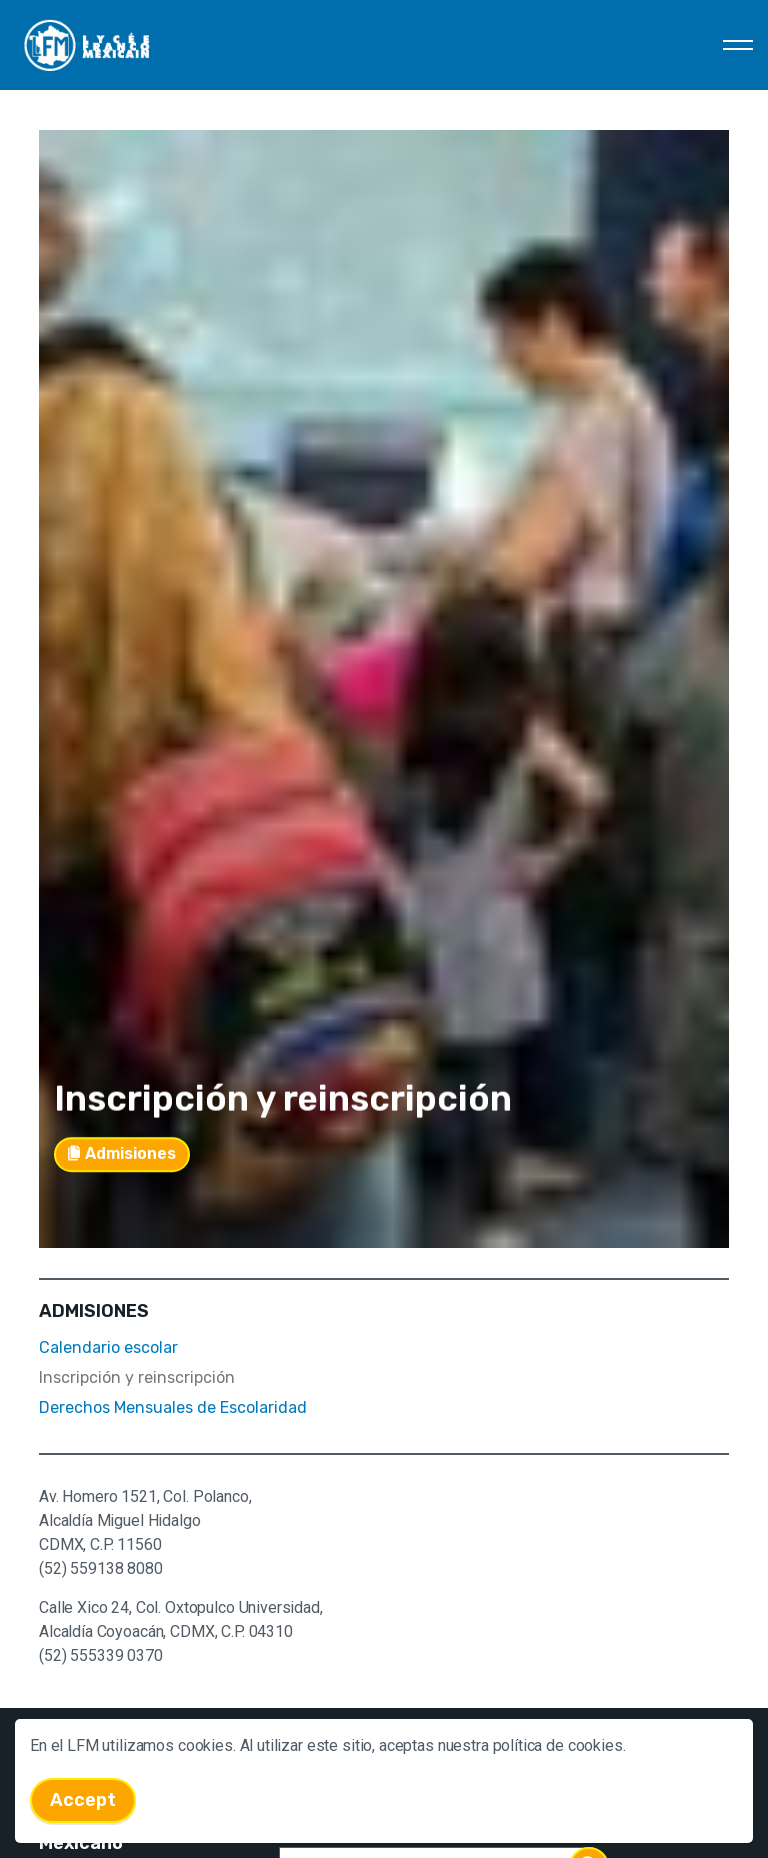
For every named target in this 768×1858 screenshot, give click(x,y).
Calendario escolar (108, 1347)
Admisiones (122, 1145)
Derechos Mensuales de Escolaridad (173, 1407)
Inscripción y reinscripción (137, 1377)
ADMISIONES (94, 1311)
